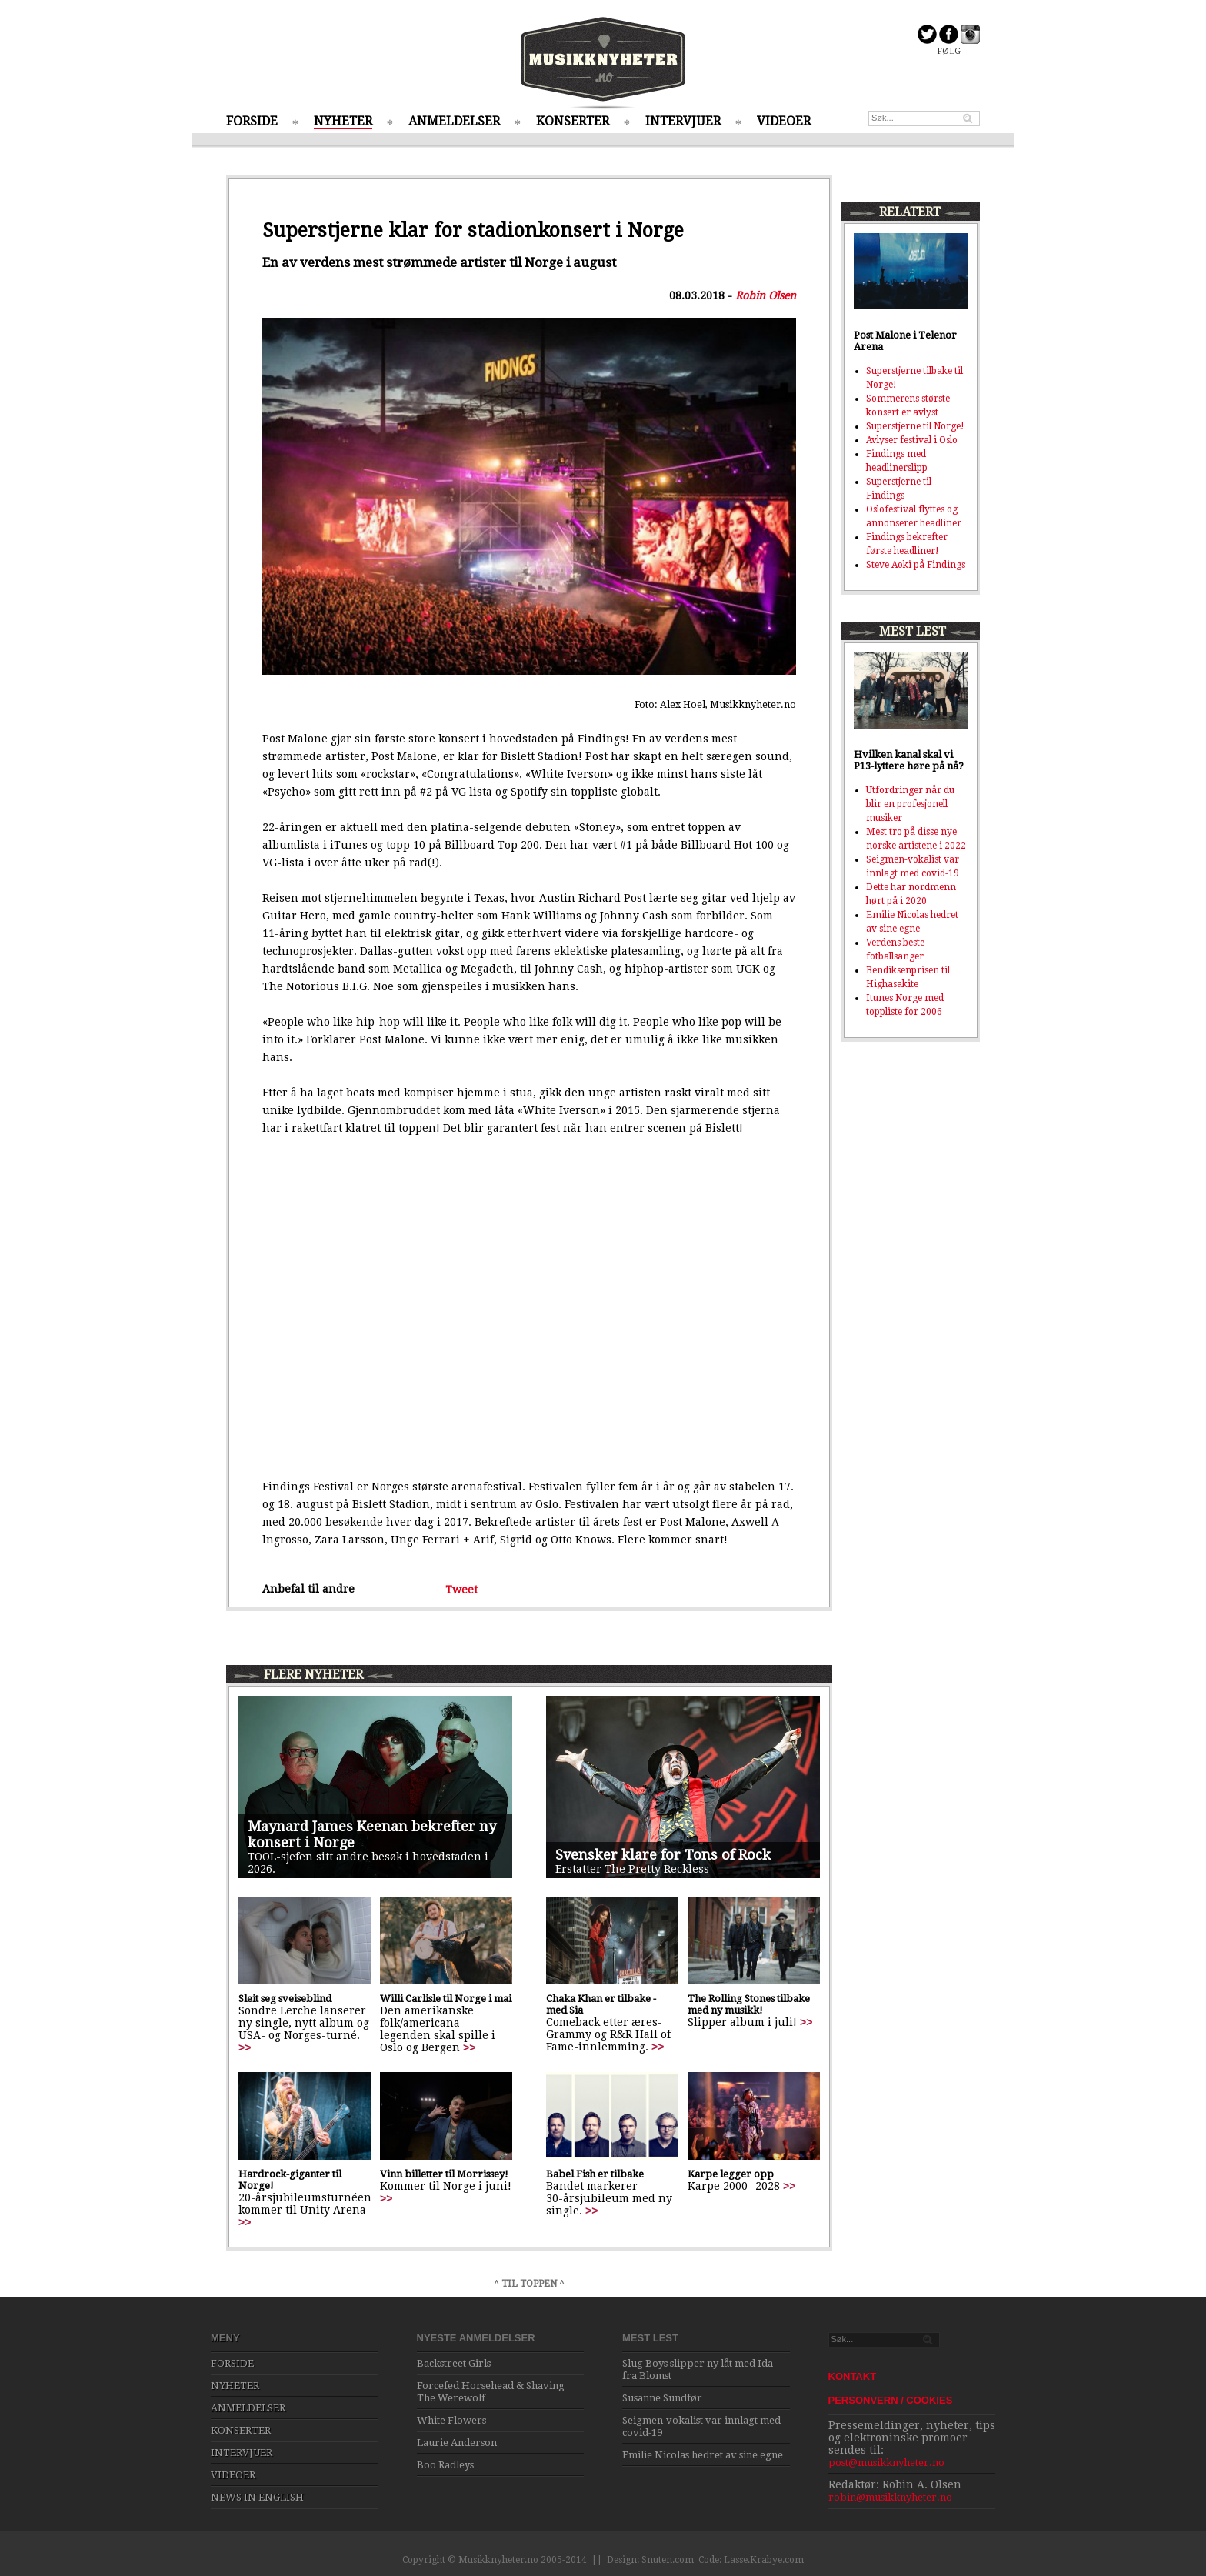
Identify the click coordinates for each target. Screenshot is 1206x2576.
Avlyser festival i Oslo (912, 440)
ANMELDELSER (454, 121)
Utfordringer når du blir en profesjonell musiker (910, 804)
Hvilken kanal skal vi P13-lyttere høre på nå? (909, 760)
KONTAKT (852, 2376)
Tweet (461, 1589)
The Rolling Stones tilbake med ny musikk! (749, 2004)
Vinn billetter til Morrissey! (444, 2174)
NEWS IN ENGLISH (257, 2497)
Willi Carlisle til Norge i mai (445, 1998)
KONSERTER (572, 121)
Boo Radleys (445, 2465)
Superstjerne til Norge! (915, 426)
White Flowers (451, 2420)
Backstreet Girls (454, 2363)
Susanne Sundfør (662, 2398)
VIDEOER (784, 121)
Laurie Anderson (457, 2442)
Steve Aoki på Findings (915, 564)
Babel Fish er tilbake (595, 2174)
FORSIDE (252, 121)
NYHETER (343, 121)
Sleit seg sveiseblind (284, 1998)
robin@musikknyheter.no (890, 2497)
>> (244, 2047)
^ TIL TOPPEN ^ (529, 2283)
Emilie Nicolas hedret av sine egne (702, 2455)
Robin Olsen (765, 295)
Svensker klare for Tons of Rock (663, 1855)
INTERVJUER (683, 121)
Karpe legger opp (731, 2174)
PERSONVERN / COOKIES (890, 2400)
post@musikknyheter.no (886, 2462)
